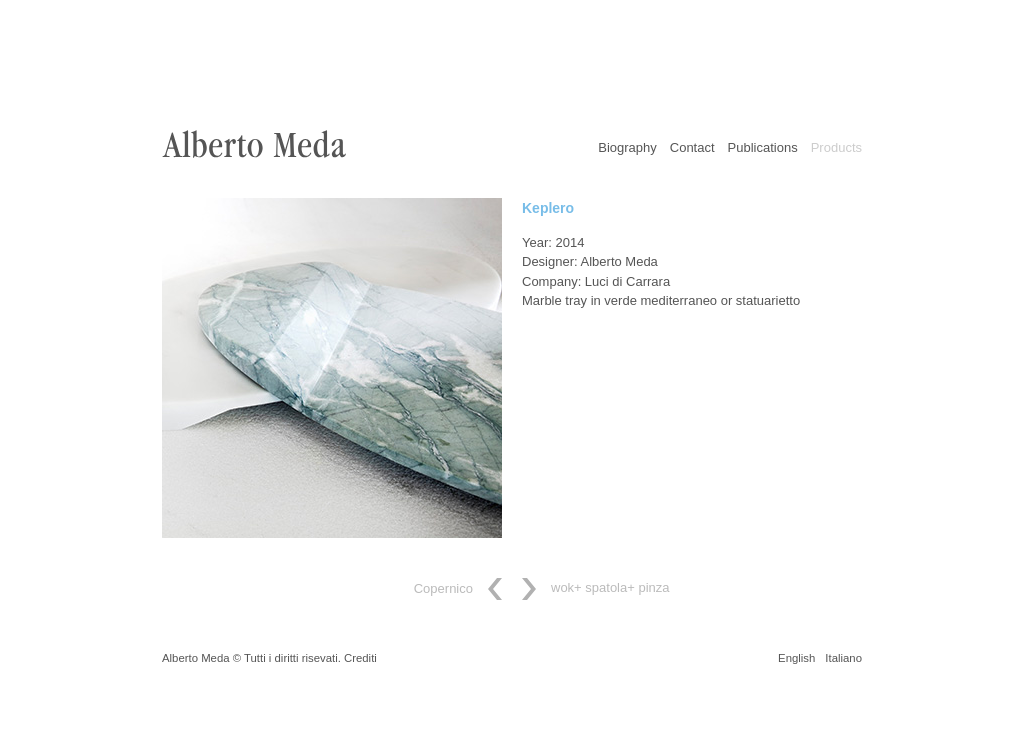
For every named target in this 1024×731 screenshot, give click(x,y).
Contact (692, 147)
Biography (627, 147)
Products (836, 147)
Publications (763, 147)
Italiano (843, 658)
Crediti (360, 658)
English (796, 658)
